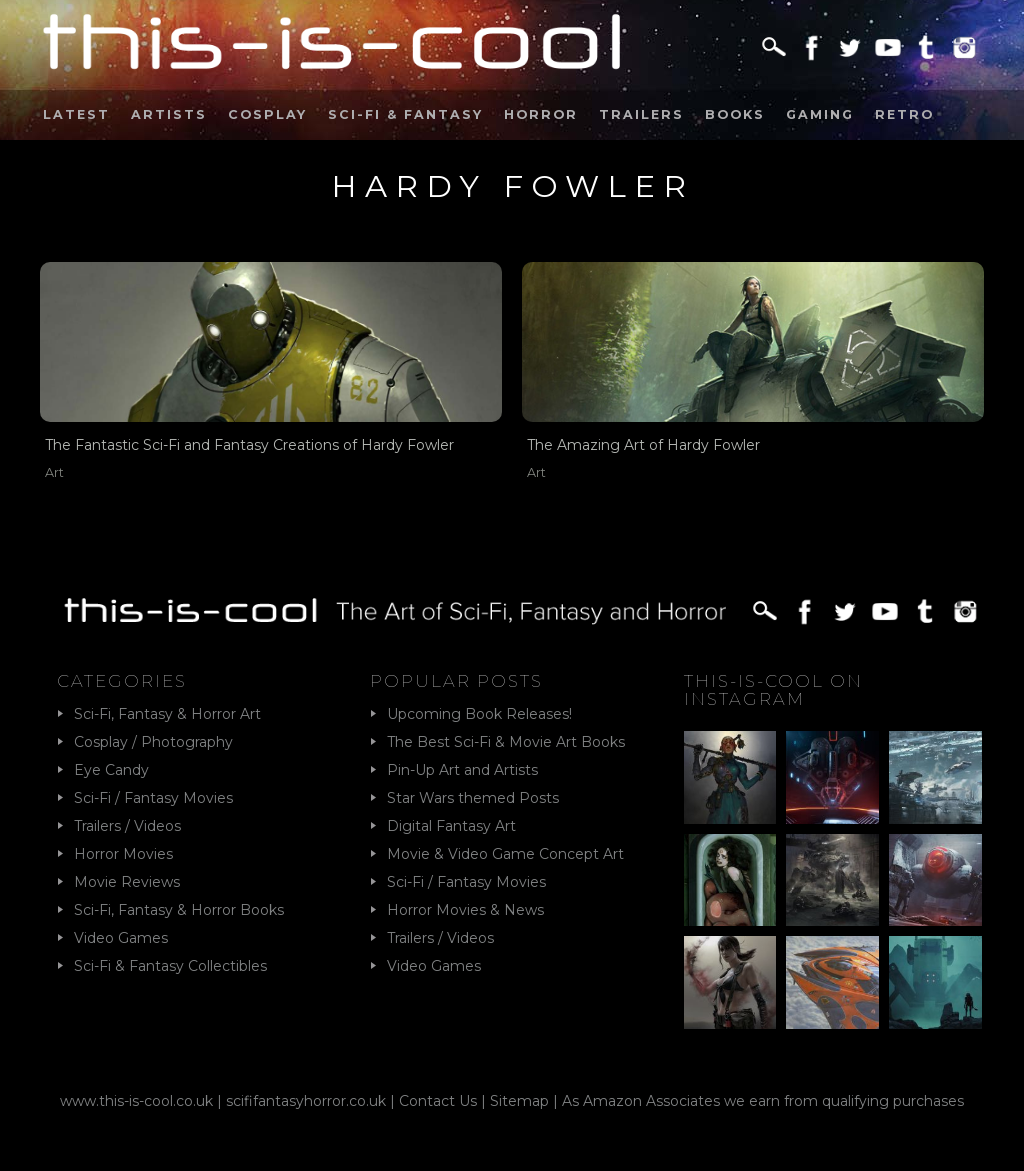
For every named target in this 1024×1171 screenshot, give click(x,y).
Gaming (820, 114)
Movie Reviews (127, 882)
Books (735, 114)
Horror (541, 114)
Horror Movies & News (465, 910)
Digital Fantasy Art (451, 826)
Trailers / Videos (127, 826)
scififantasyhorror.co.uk (306, 1101)
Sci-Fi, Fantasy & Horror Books (179, 910)
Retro (904, 114)
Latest (76, 114)
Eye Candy (111, 770)
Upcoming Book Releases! (479, 714)
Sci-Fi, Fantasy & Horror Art (167, 714)
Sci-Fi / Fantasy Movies (153, 798)
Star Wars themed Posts (473, 798)
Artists (169, 114)
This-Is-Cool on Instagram (773, 690)
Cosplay (267, 114)
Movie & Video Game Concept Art (505, 854)
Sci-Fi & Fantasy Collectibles (170, 966)
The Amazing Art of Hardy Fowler (643, 445)
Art (54, 472)
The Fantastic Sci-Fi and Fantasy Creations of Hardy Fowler (249, 445)
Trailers (641, 114)
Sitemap (519, 1101)
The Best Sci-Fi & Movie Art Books (506, 742)
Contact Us (438, 1101)
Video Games (121, 938)
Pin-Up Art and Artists (462, 770)
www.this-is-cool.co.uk (136, 1101)
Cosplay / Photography (153, 742)
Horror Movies (123, 854)
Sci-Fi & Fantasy (405, 114)
